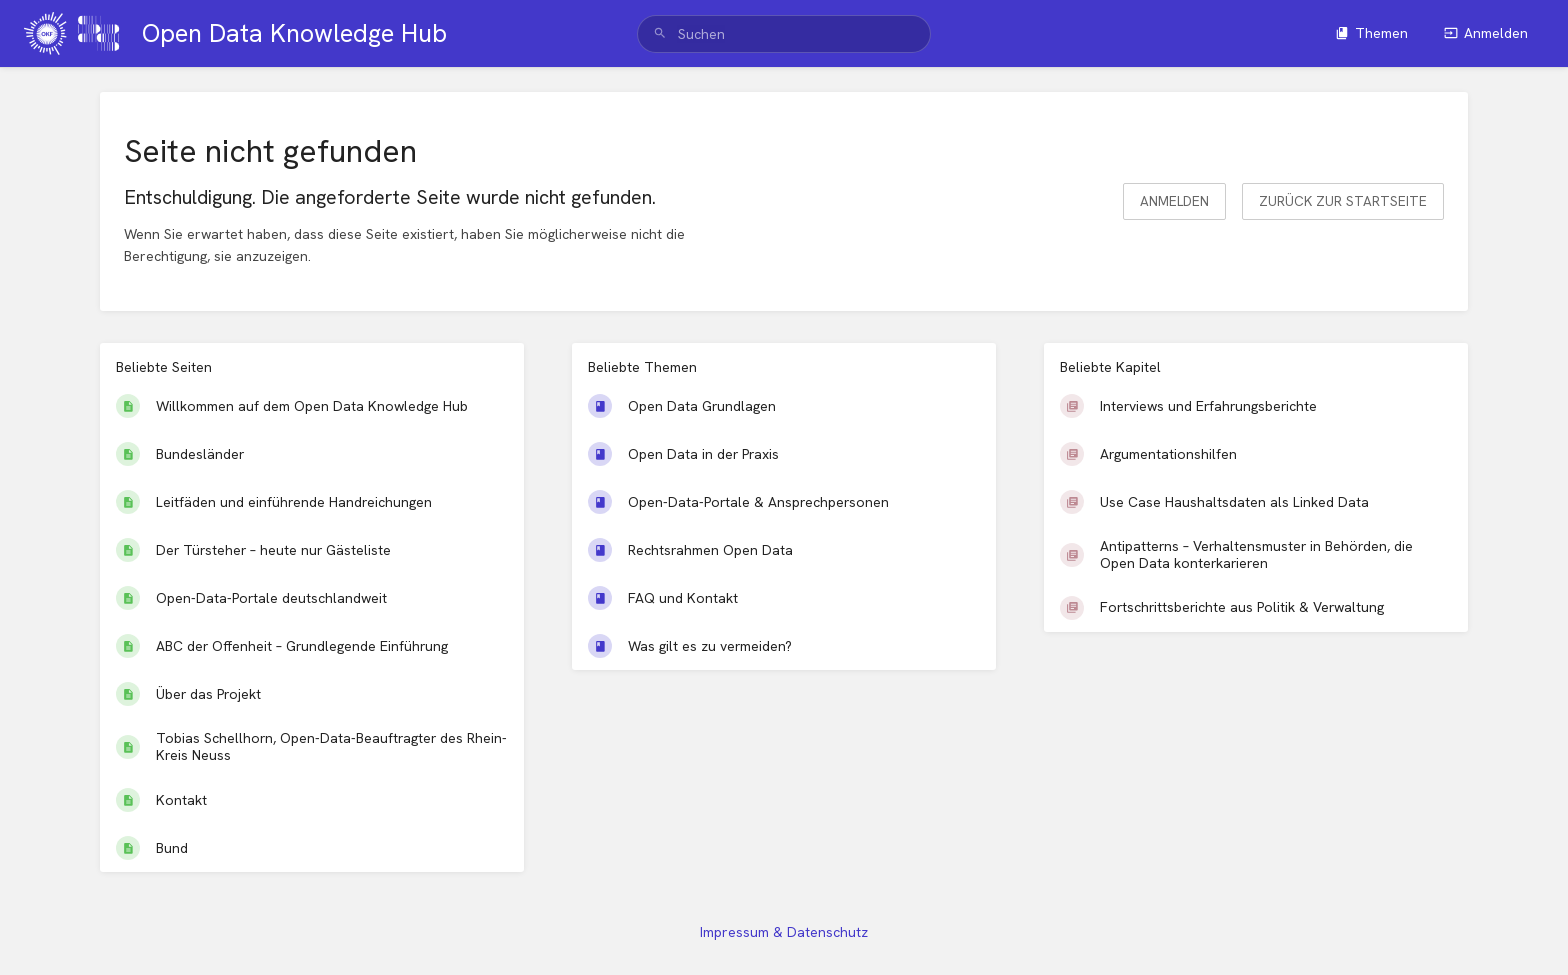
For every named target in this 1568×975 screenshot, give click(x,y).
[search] (784, 34)
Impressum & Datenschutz (784, 932)
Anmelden (1486, 33)
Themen (1371, 33)
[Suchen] (660, 34)
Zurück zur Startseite (1343, 201)
